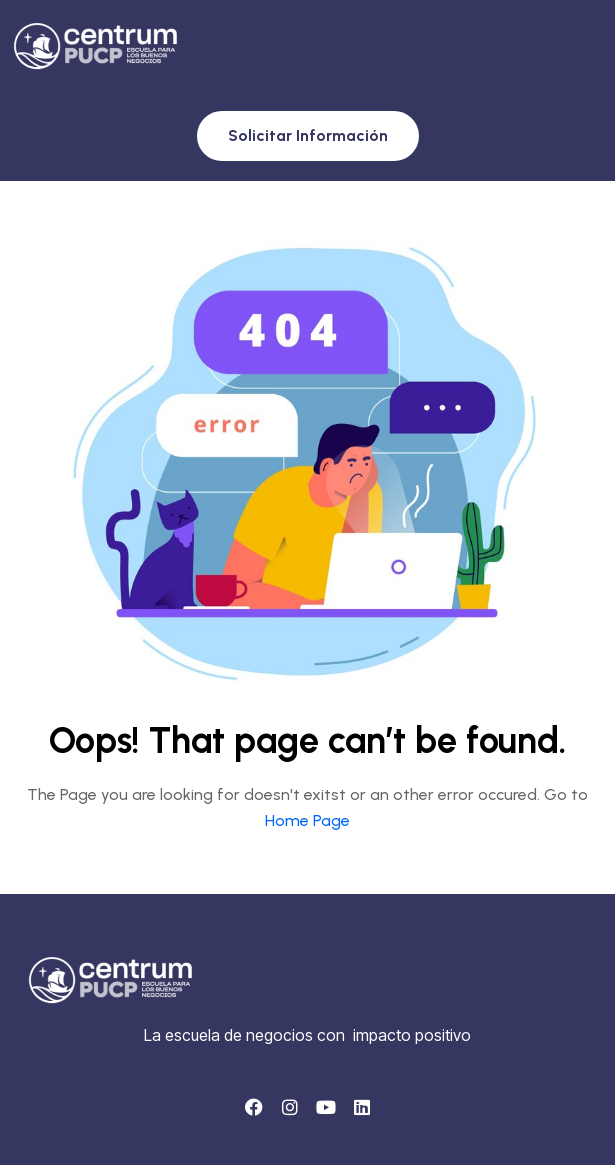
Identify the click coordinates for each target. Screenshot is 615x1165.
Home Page (307, 820)
